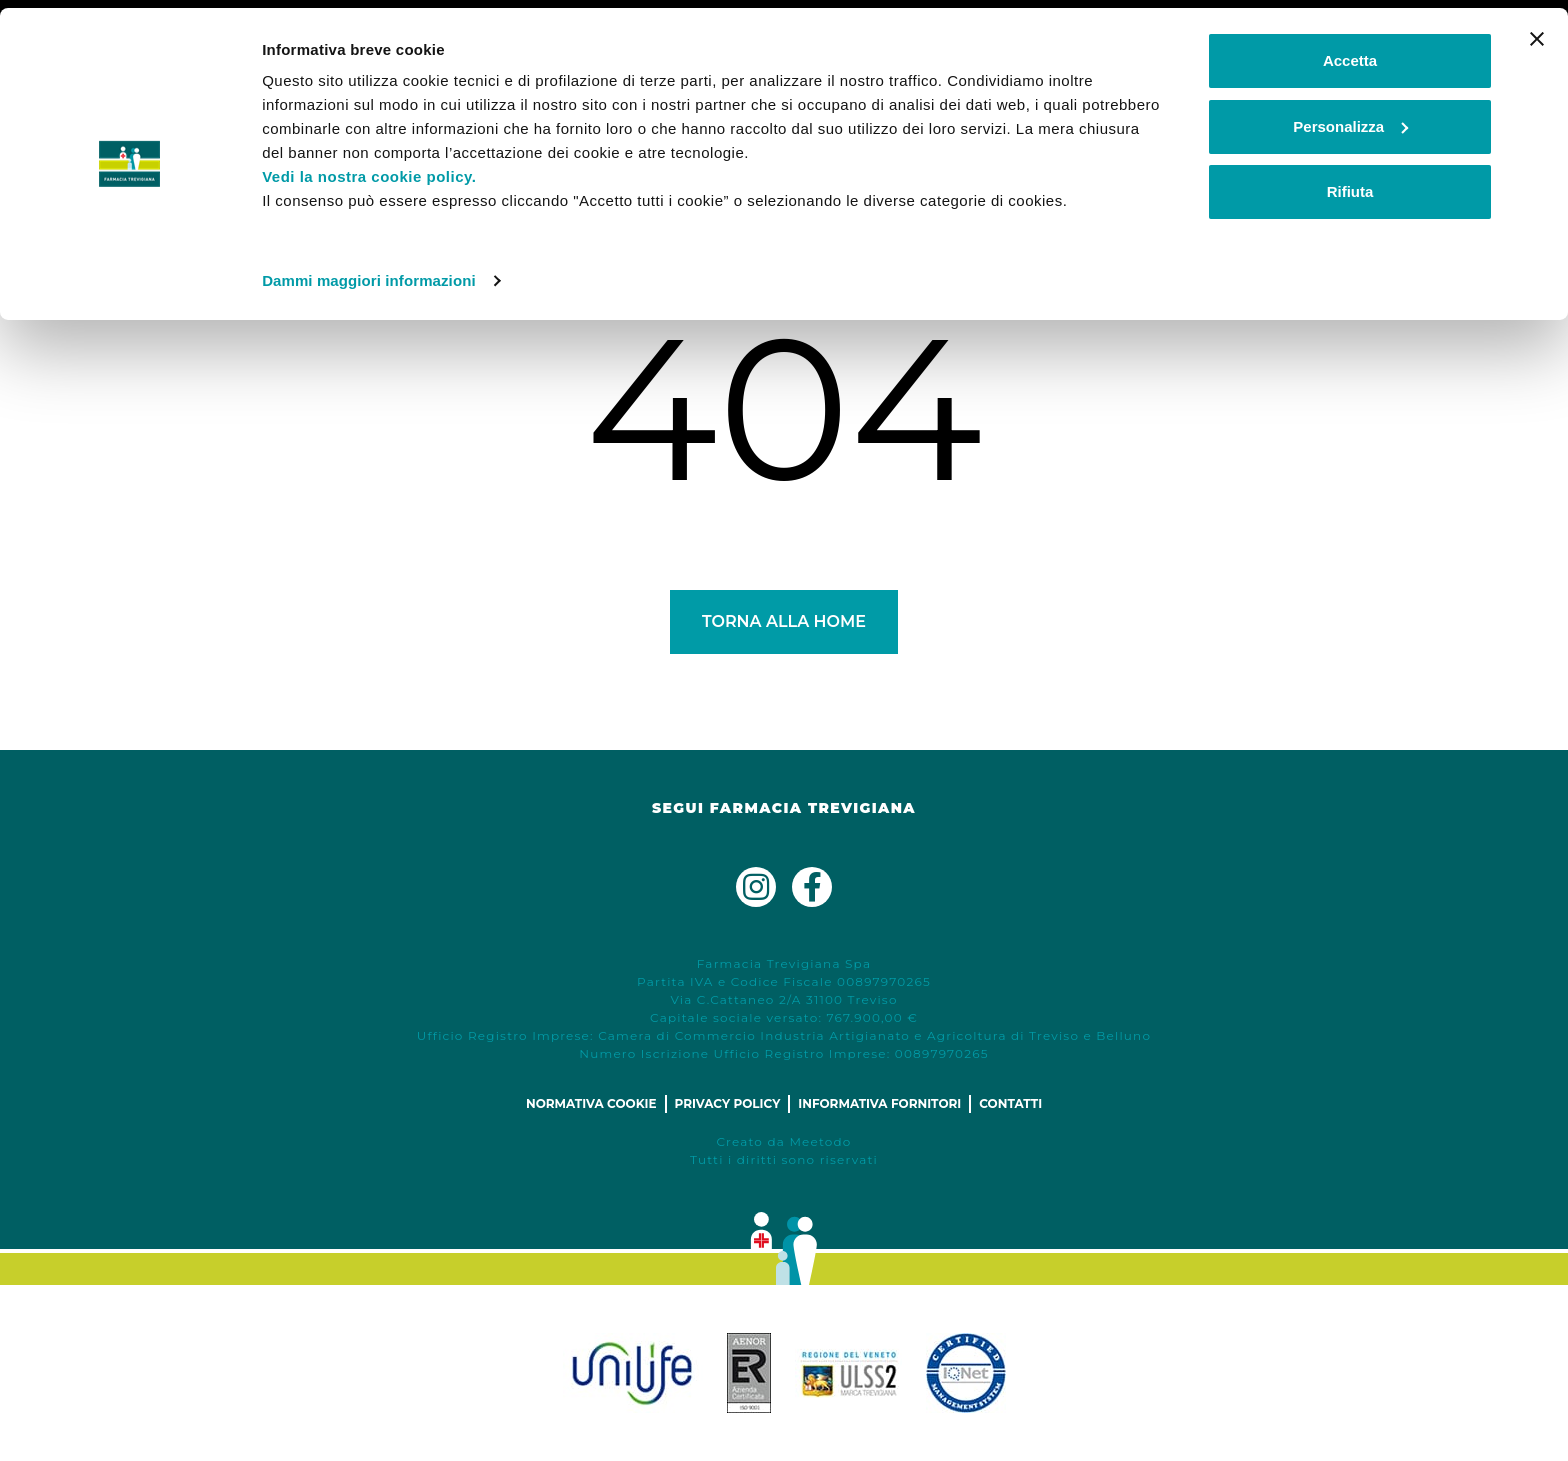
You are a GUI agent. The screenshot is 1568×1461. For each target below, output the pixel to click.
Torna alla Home (784, 621)
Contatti (1010, 1103)
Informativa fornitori (879, 1103)
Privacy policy (728, 1103)
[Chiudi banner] (1537, 31)
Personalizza (1350, 118)
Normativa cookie (591, 1103)
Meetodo (820, 1141)
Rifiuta (1350, 183)
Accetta (1350, 52)
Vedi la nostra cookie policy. (369, 168)
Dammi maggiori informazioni (369, 272)
